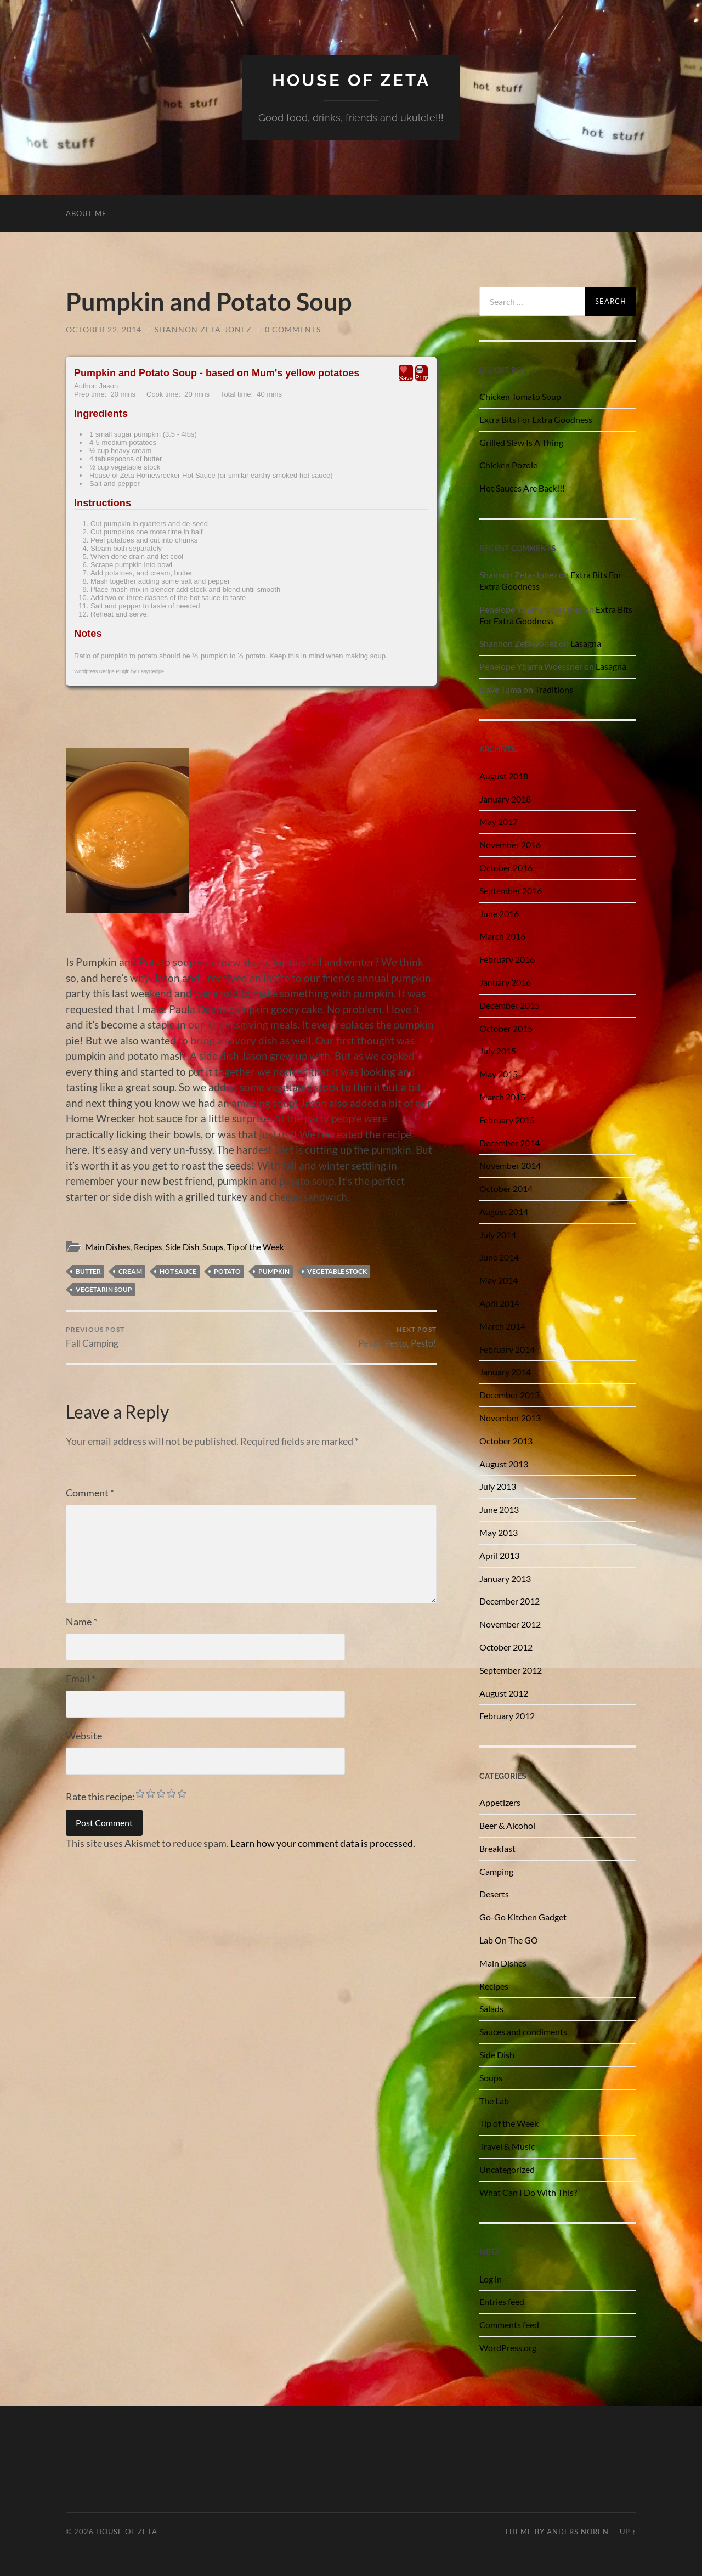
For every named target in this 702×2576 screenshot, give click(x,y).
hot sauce (178, 1271)
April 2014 (499, 1303)
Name (81, 1621)
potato (227, 1271)
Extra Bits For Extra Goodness (535, 419)
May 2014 (498, 1280)
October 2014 (506, 1188)
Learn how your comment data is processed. (322, 1843)
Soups (213, 1247)
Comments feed (509, 2324)
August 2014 (503, 1211)
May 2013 (498, 1532)
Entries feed (501, 2301)
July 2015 (497, 1051)
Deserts (494, 1894)
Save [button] (405, 373)
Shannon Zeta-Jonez (203, 329)
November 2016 (510, 844)
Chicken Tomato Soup (520, 396)
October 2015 (506, 1028)
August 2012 (503, 1693)
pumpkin (274, 1271)
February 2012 (507, 1715)
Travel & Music (507, 2146)
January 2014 (505, 1371)
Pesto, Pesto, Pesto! (397, 1337)
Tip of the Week (255, 1247)
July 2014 (497, 1234)
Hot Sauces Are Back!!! (522, 488)
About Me (86, 213)
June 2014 (499, 1257)
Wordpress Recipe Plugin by (119, 671)
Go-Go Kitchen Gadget (523, 1917)
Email (80, 1679)
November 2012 (510, 1624)
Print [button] (421, 373)
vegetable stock (337, 1271)
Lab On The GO (508, 1940)
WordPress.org (507, 2347)
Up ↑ (628, 2531)
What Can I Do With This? (528, 2192)
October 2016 (506, 867)
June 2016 (499, 913)
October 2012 (506, 1647)
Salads (491, 2008)
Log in (490, 2279)
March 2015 (502, 1097)
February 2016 (507, 959)
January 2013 (505, 1578)
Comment (90, 1493)
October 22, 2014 (103, 329)
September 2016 (510, 890)
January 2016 (505, 982)
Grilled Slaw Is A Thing (521, 442)
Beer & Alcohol (507, 1825)
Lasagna (585, 643)
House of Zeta (351, 80)
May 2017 (498, 821)
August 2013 (503, 1464)
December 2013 (509, 1394)
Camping (496, 1871)
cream (130, 1271)
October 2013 (506, 1441)
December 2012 (509, 1601)
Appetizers (499, 1802)
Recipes (148, 1247)
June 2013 (499, 1509)
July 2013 (497, 1486)
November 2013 (510, 1418)
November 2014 (510, 1165)
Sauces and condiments (523, 2031)
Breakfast (497, 1848)
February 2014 (507, 1349)
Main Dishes (108, 1247)
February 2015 (507, 1120)
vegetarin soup (104, 1289)
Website (84, 1736)
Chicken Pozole (508, 465)
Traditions (554, 689)
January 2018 (505, 799)
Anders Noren (578, 2531)
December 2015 (509, 1005)
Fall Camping (95, 1337)
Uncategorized (507, 2169)
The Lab (494, 2100)
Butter (88, 1271)
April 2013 (499, 1555)
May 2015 (498, 1074)
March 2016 (502, 936)
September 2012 (510, 1670)
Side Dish (182, 1247)
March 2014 (502, 1326)
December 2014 (509, 1143)
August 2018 (503, 776)
